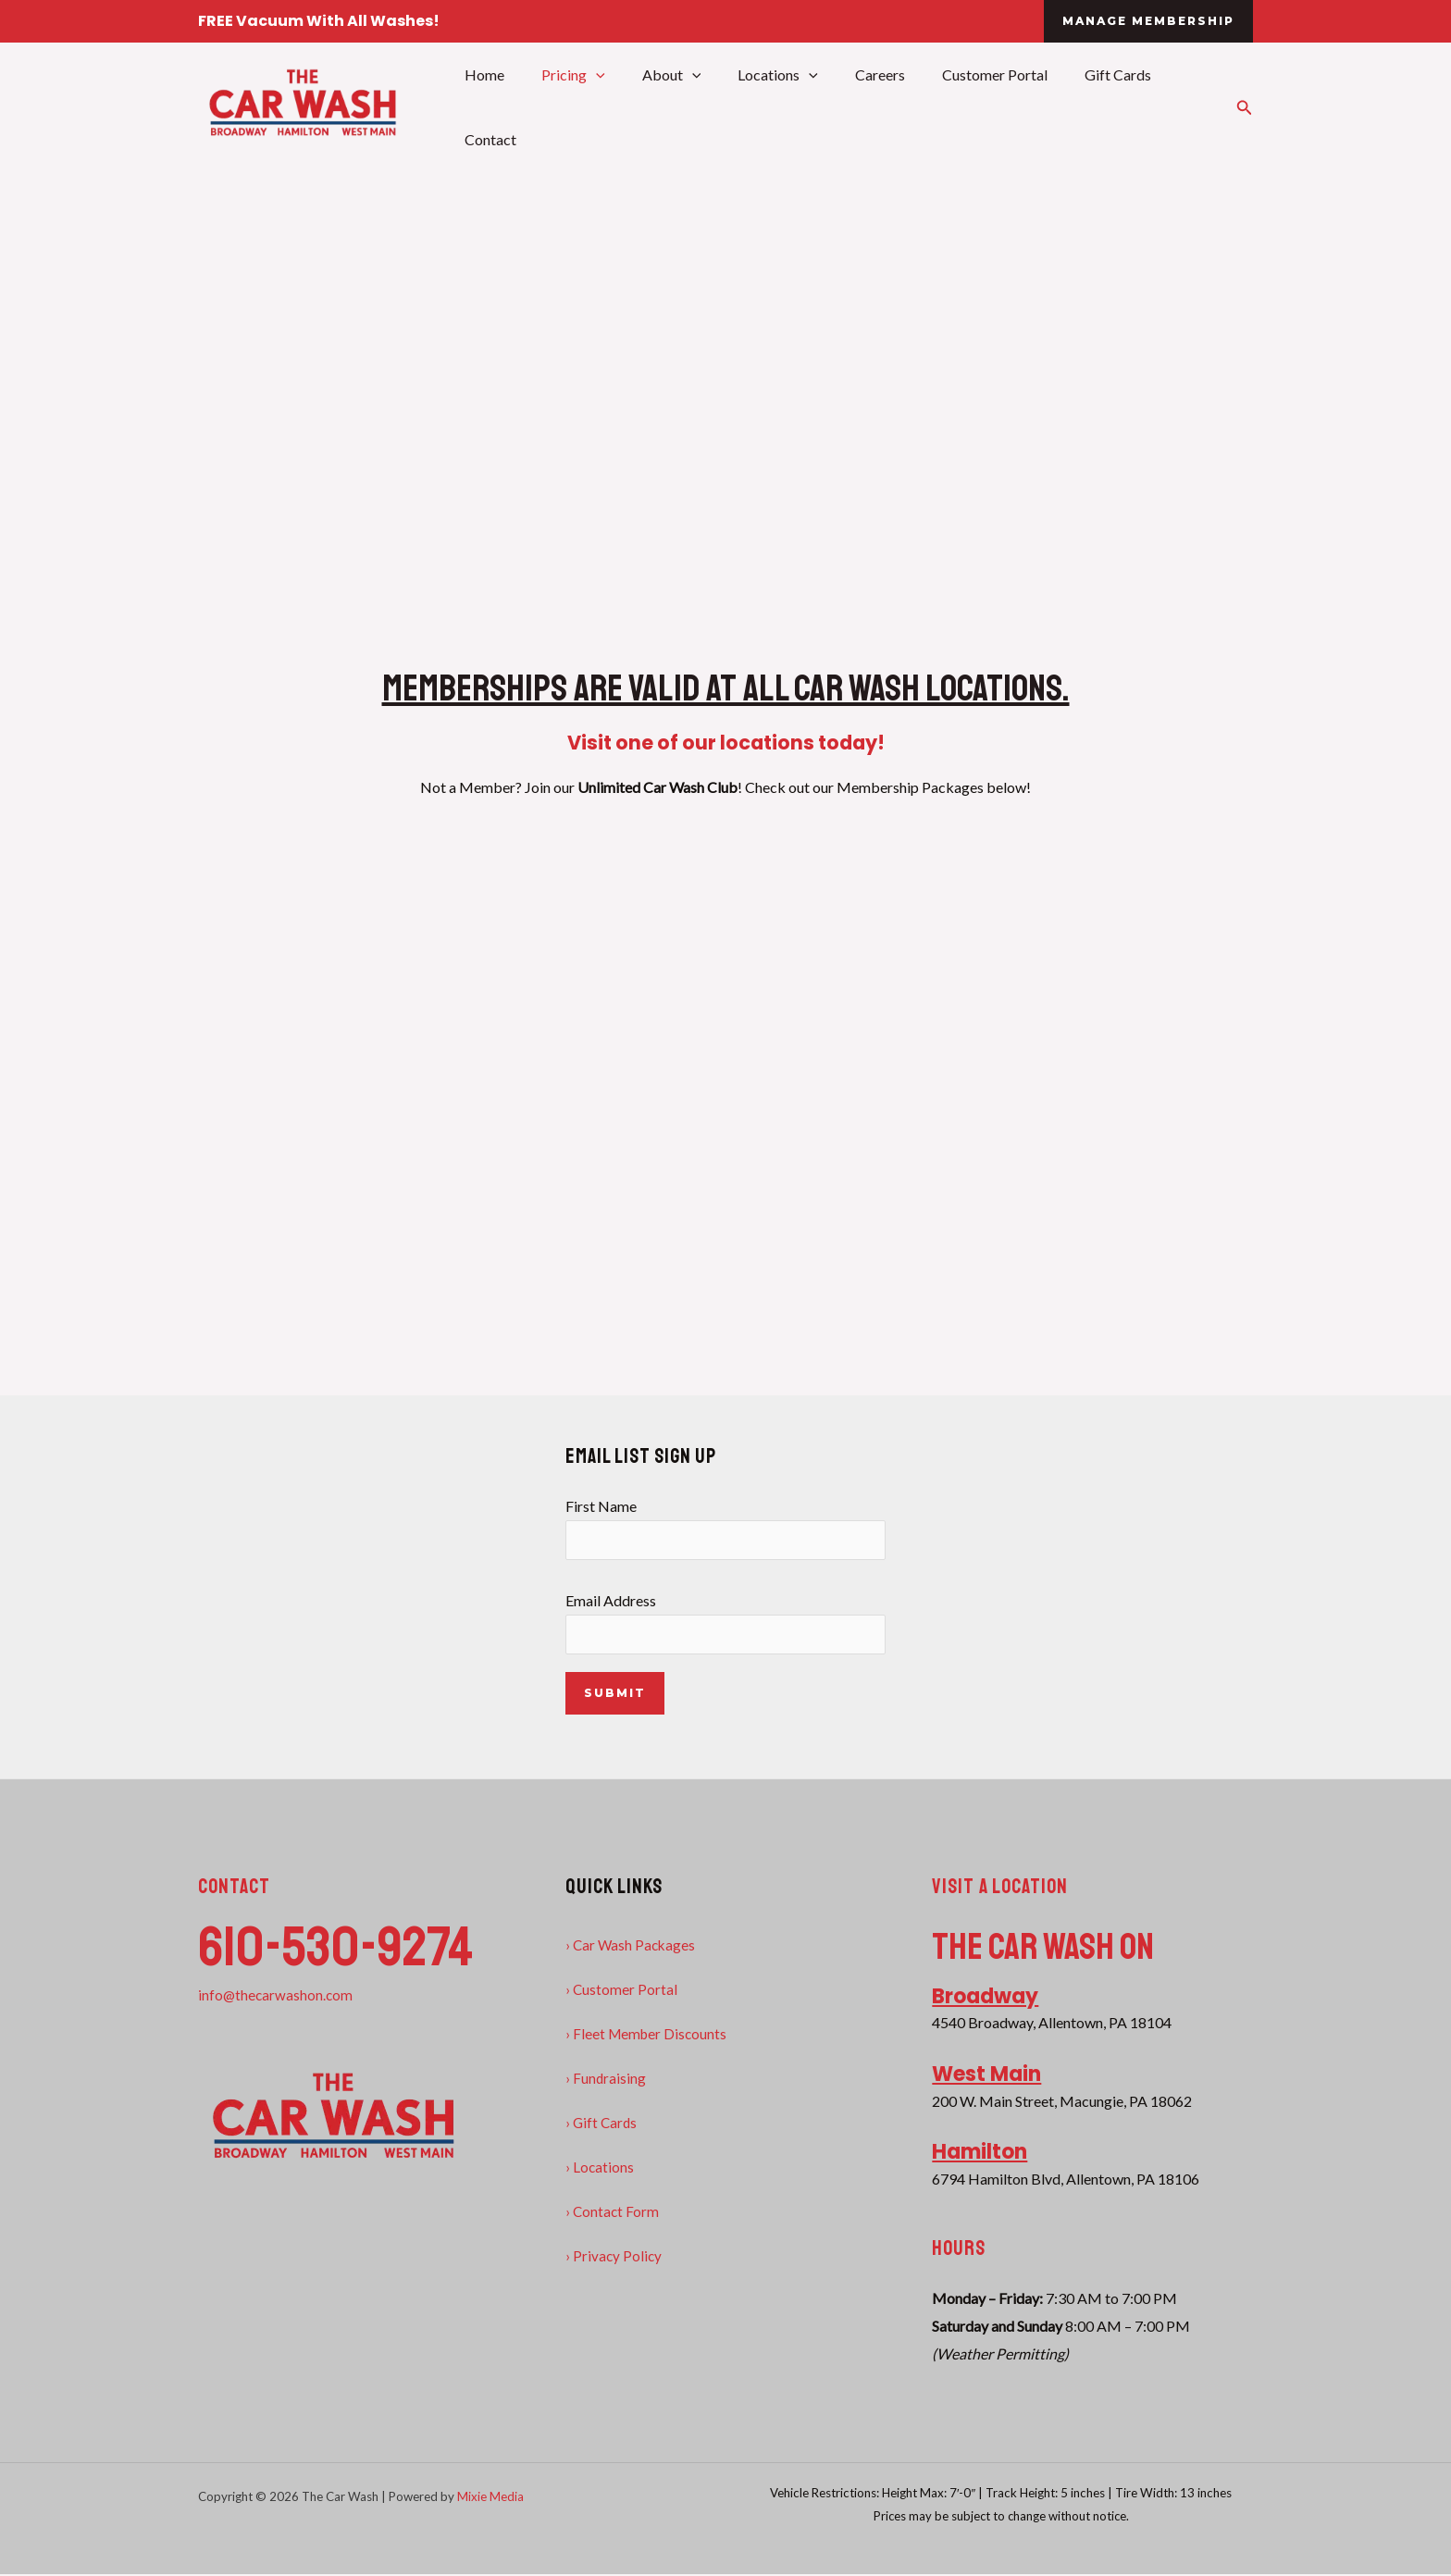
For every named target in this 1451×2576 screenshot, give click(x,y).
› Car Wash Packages (632, 1946)
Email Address (726, 1623)
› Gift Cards (602, 2124)
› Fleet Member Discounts (648, 2035)
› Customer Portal (621, 1991)
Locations (770, 106)
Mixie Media (490, 2499)
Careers (865, 106)
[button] (1148, 21)
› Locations (600, 2168)
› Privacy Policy (614, 2257)
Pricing (581, 106)
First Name (726, 1527)
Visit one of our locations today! (726, 739)
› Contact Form (613, 2213)
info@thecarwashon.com (276, 1996)
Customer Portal (972, 106)
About (671, 106)
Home (499, 106)
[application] (603, 106)
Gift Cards (1088, 106)
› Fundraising (606, 2079)
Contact (1177, 106)
